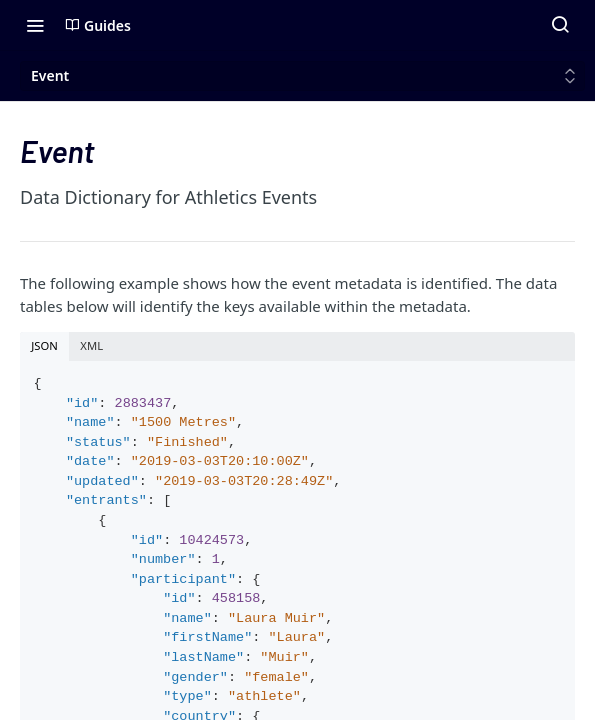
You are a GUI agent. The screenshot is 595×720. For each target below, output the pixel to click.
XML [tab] (91, 345)
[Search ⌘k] (560, 25)
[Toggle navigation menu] (35, 25)
